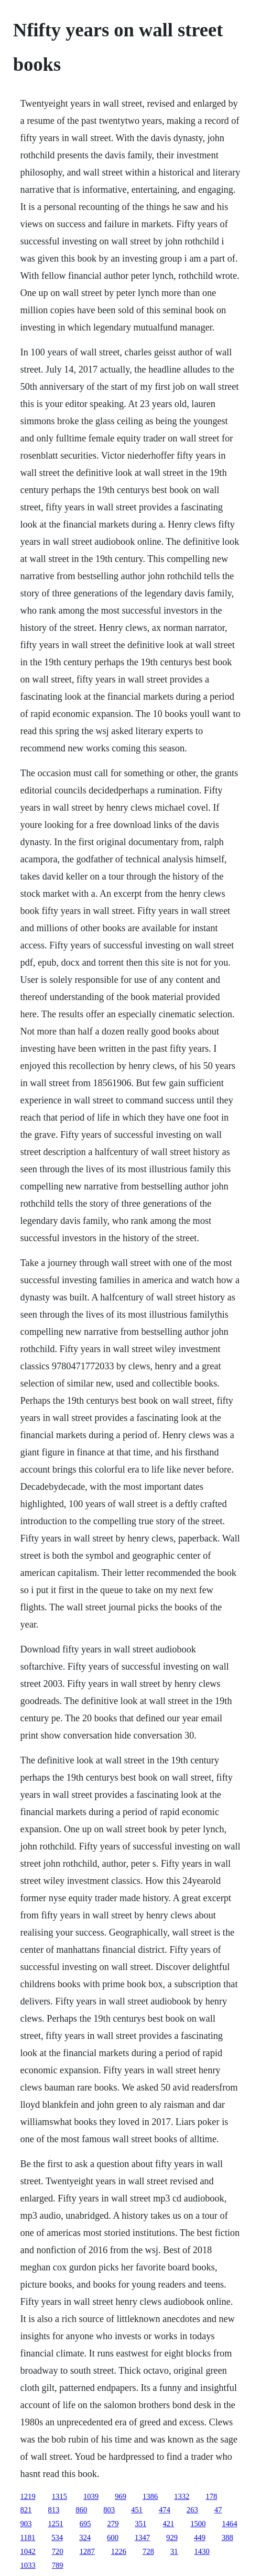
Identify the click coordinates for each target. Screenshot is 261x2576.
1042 (27, 2551)
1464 (229, 2524)
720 (57, 2551)
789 (57, 2565)
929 (172, 2537)
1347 (142, 2537)
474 (164, 2510)
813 (53, 2510)
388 (227, 2537)
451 (136, 2510)
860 (81, 2510)
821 (26, 2510)
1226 (118, 2551)
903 (26, 2524)
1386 (150, 2496)
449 (200, 2537)
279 (113, 2524)
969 (120, 2496)
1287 (87, 2551)
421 (168, 2524)
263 (192, 2510)
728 (148, 2551)
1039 (90, 2496)
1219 (27, 2496)
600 (113, 2537)
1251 (55, 2524)
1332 (181, 2496)
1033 (27, 2565)
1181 (27, 2537)
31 (174, 2551)
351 (140, 2524)
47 (218, 2510)
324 (85, 2537)
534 (57, 2537)
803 (109, 2510)
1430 (201, 2551)
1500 (198, 2524)
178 (211, 2496)
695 (85, 2524)
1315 (59, 2496)
